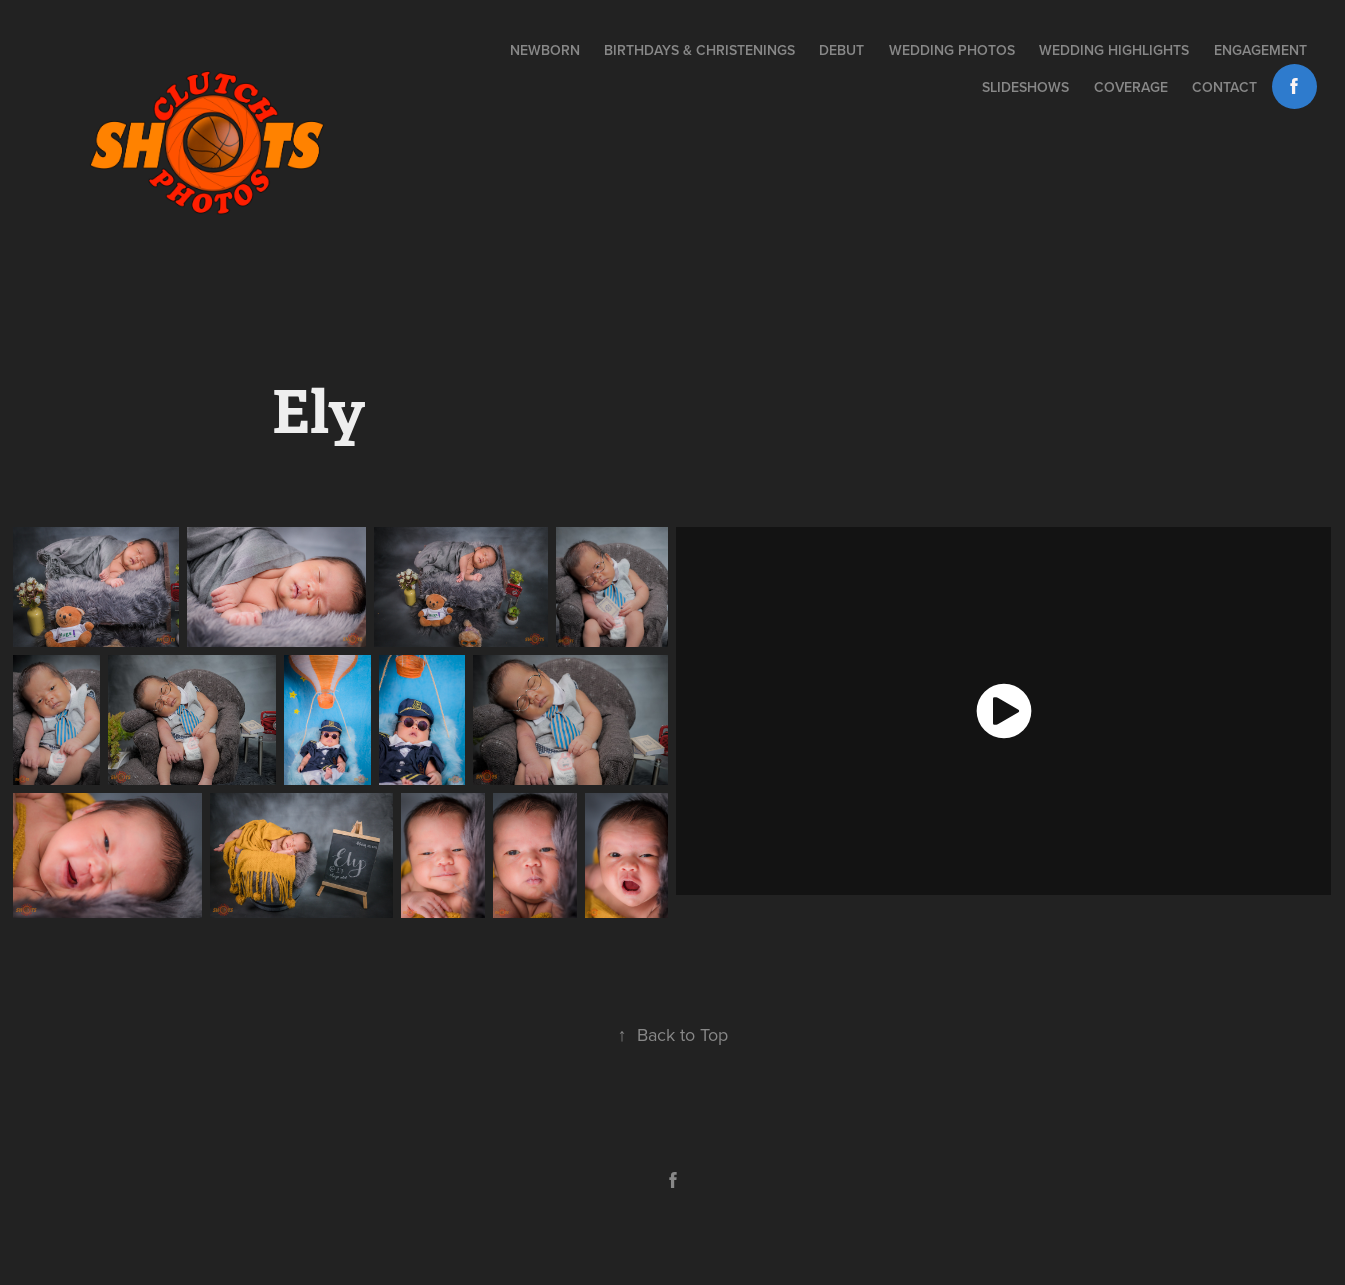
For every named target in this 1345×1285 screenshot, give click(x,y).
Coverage (1131, 87)
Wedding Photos (952, 50)
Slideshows (1025, 87)
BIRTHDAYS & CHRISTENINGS (699, 50)
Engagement (1260, 50)
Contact (1224, 87)
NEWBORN (545, 50)
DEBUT (841, 50)
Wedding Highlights (1114, 50)
